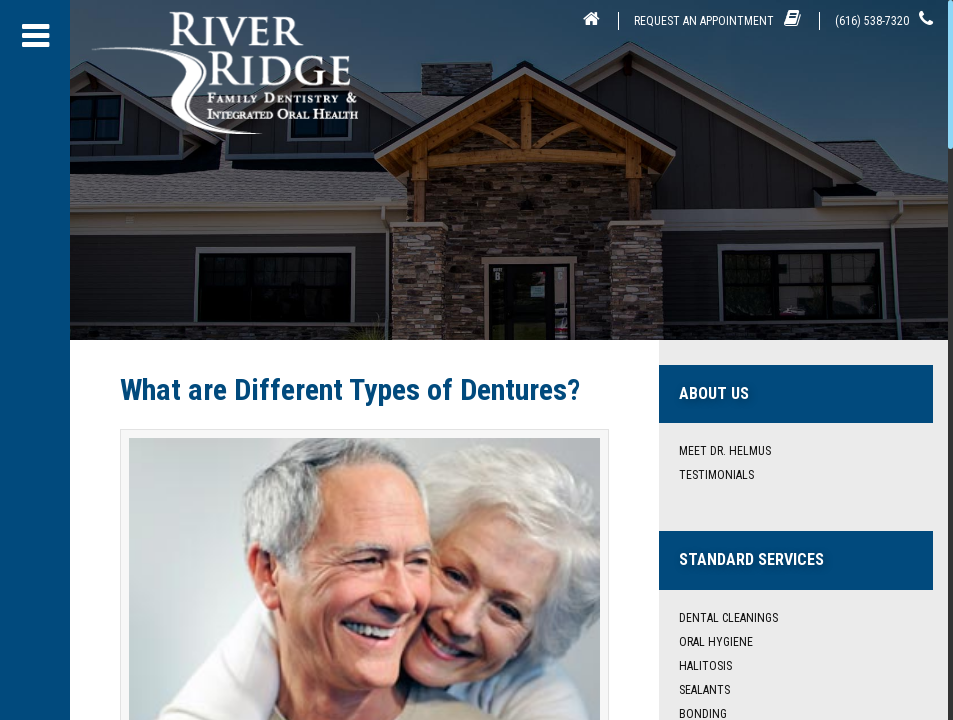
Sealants (704, 690)
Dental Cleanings (728, 618)
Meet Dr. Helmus (725, 451)
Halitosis (705, 666)
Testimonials (716, 475)
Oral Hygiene (716, 642)
